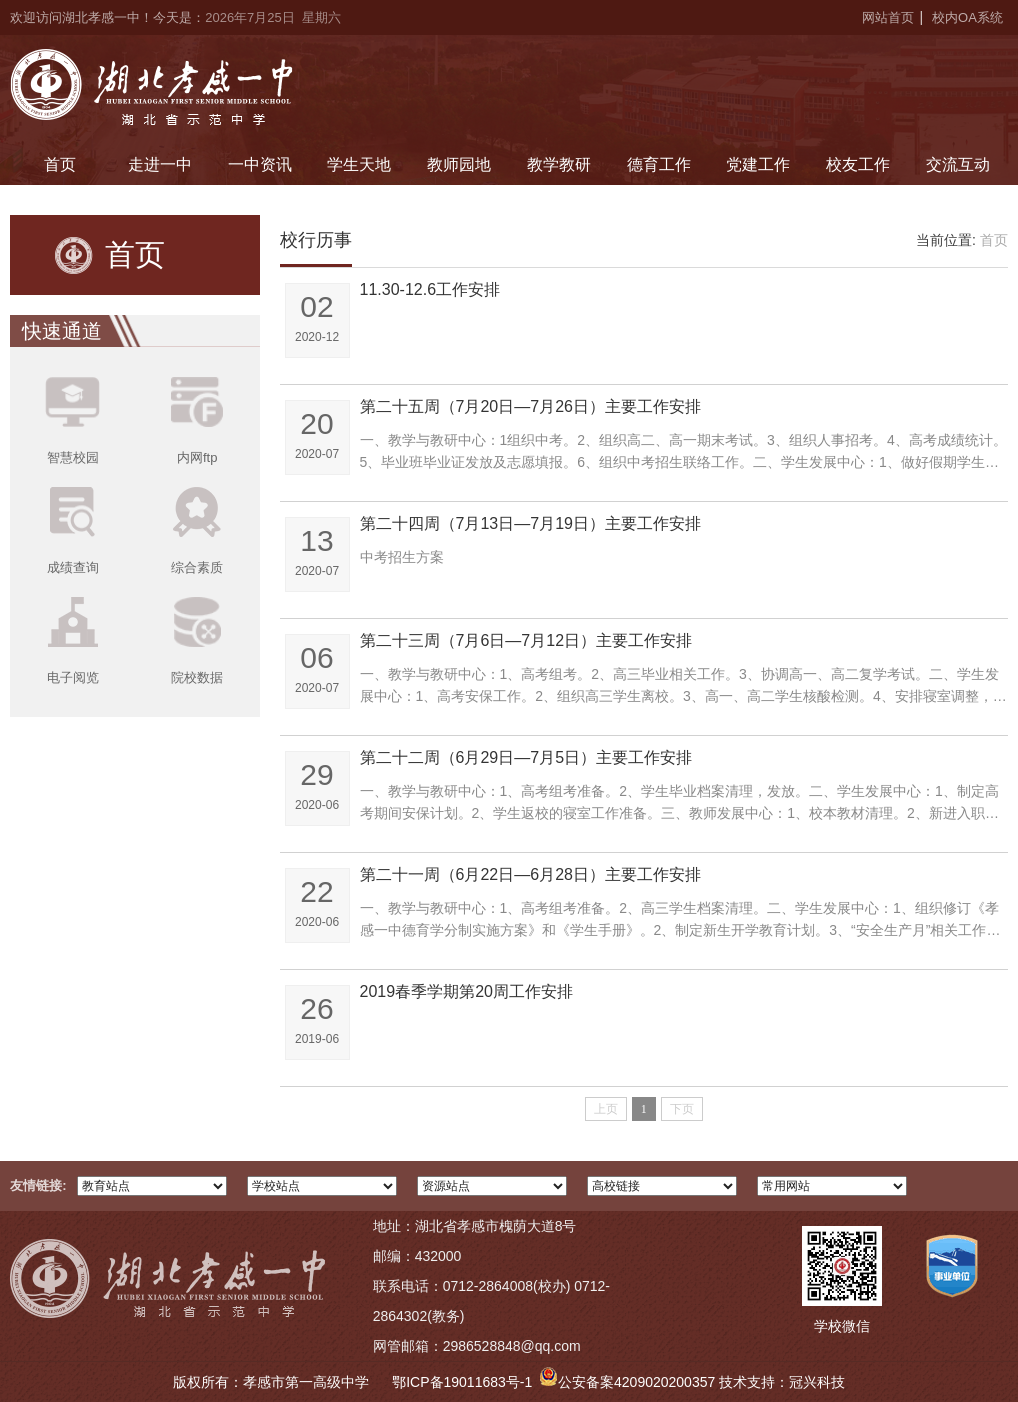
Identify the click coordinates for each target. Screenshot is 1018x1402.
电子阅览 (73, 677)
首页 (60, 164)
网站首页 (888, 17)
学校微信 (842, 1326)
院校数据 (197, 677)
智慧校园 (73, 457)
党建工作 (758, 164)
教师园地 (459, 164)
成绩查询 (73, 567)
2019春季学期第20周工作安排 (466, 991)
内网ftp (197, 457)
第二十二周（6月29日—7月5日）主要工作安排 (526, 757)
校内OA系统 (967, 17)
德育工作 (659, 164)
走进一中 (160, 164)
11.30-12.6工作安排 (430, 289)
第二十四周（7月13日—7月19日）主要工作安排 (530, 523)
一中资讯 (260, 164)
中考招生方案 (402, 557)
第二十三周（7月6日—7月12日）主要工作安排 (526, 640)
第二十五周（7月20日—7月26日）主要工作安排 (530, 406)
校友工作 (858, 164)
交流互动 (958, 164)
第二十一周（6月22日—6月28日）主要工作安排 (530, 874)
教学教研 (559, 164)
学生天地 (359, 164)
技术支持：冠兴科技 (782, 1382)
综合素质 (197, 567)
